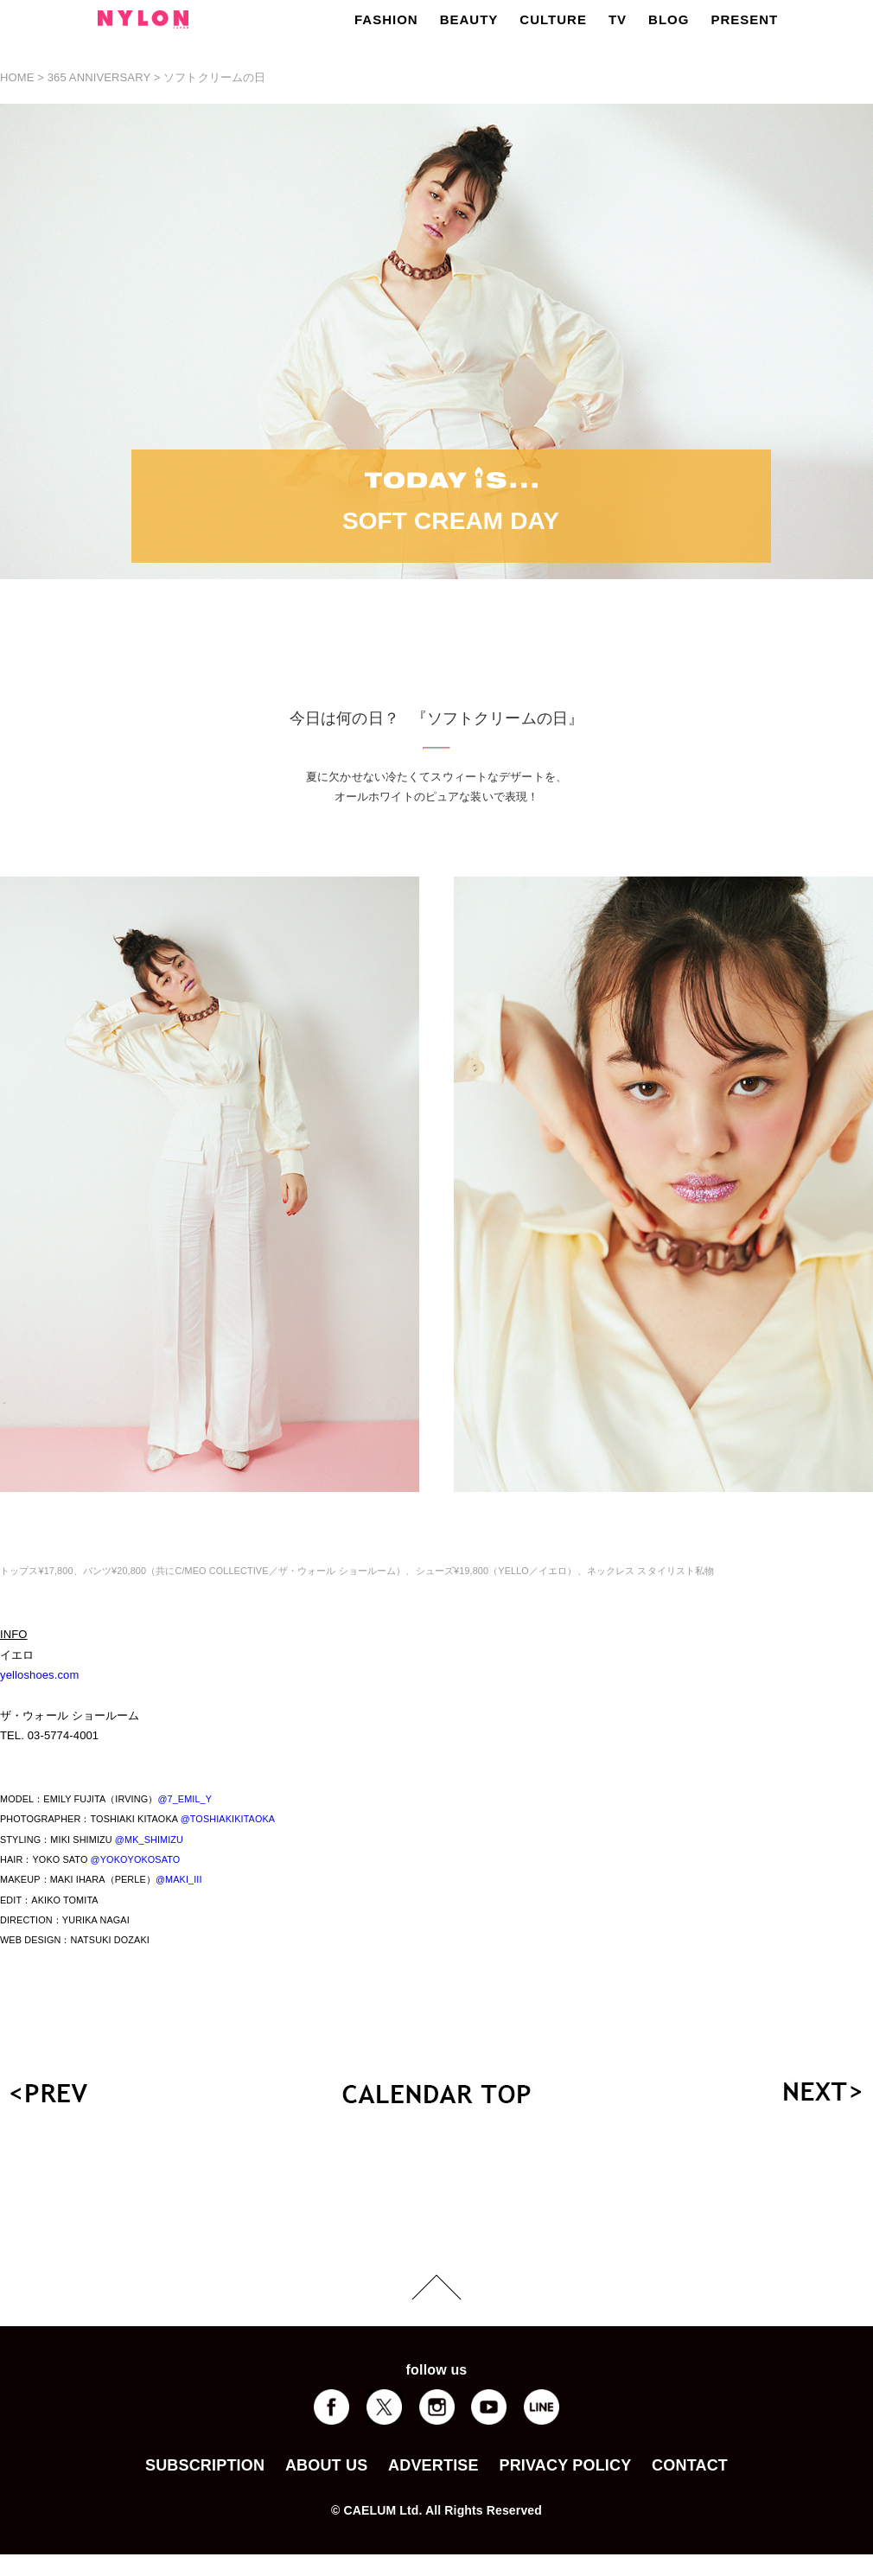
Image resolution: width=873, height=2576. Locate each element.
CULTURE (553, 19)
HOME (17, 77)
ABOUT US (326, 2465)
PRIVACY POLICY (565, 2465)
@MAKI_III (179, 1879)
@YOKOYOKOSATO (136, 1859)
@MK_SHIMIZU (149, 1839)
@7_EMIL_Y (184, 1799)
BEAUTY (469, 19)
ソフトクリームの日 (214, 77)
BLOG (668, 19)
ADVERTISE (433, 2465)
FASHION (386, 19)
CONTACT (690, 2465)
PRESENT (744, 19)
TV (618, 19)
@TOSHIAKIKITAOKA (228, 1819)
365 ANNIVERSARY (99, 77)
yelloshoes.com (39, 1674)
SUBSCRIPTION (204, 2465)
